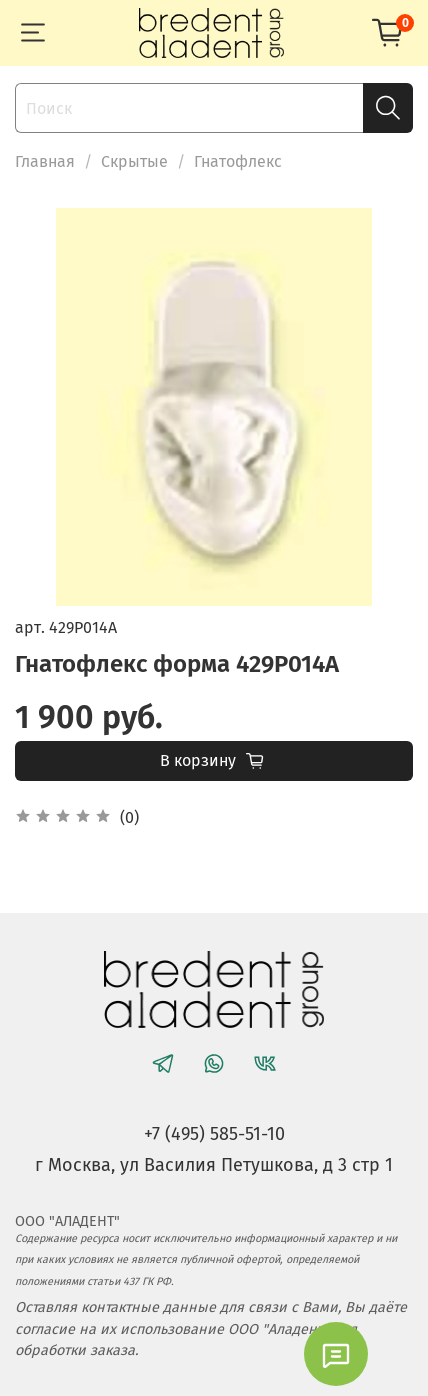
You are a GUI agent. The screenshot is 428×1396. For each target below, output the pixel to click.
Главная (45, 161)
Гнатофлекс (238, 161)
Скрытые (134, 161)
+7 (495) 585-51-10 (214, 1134)
